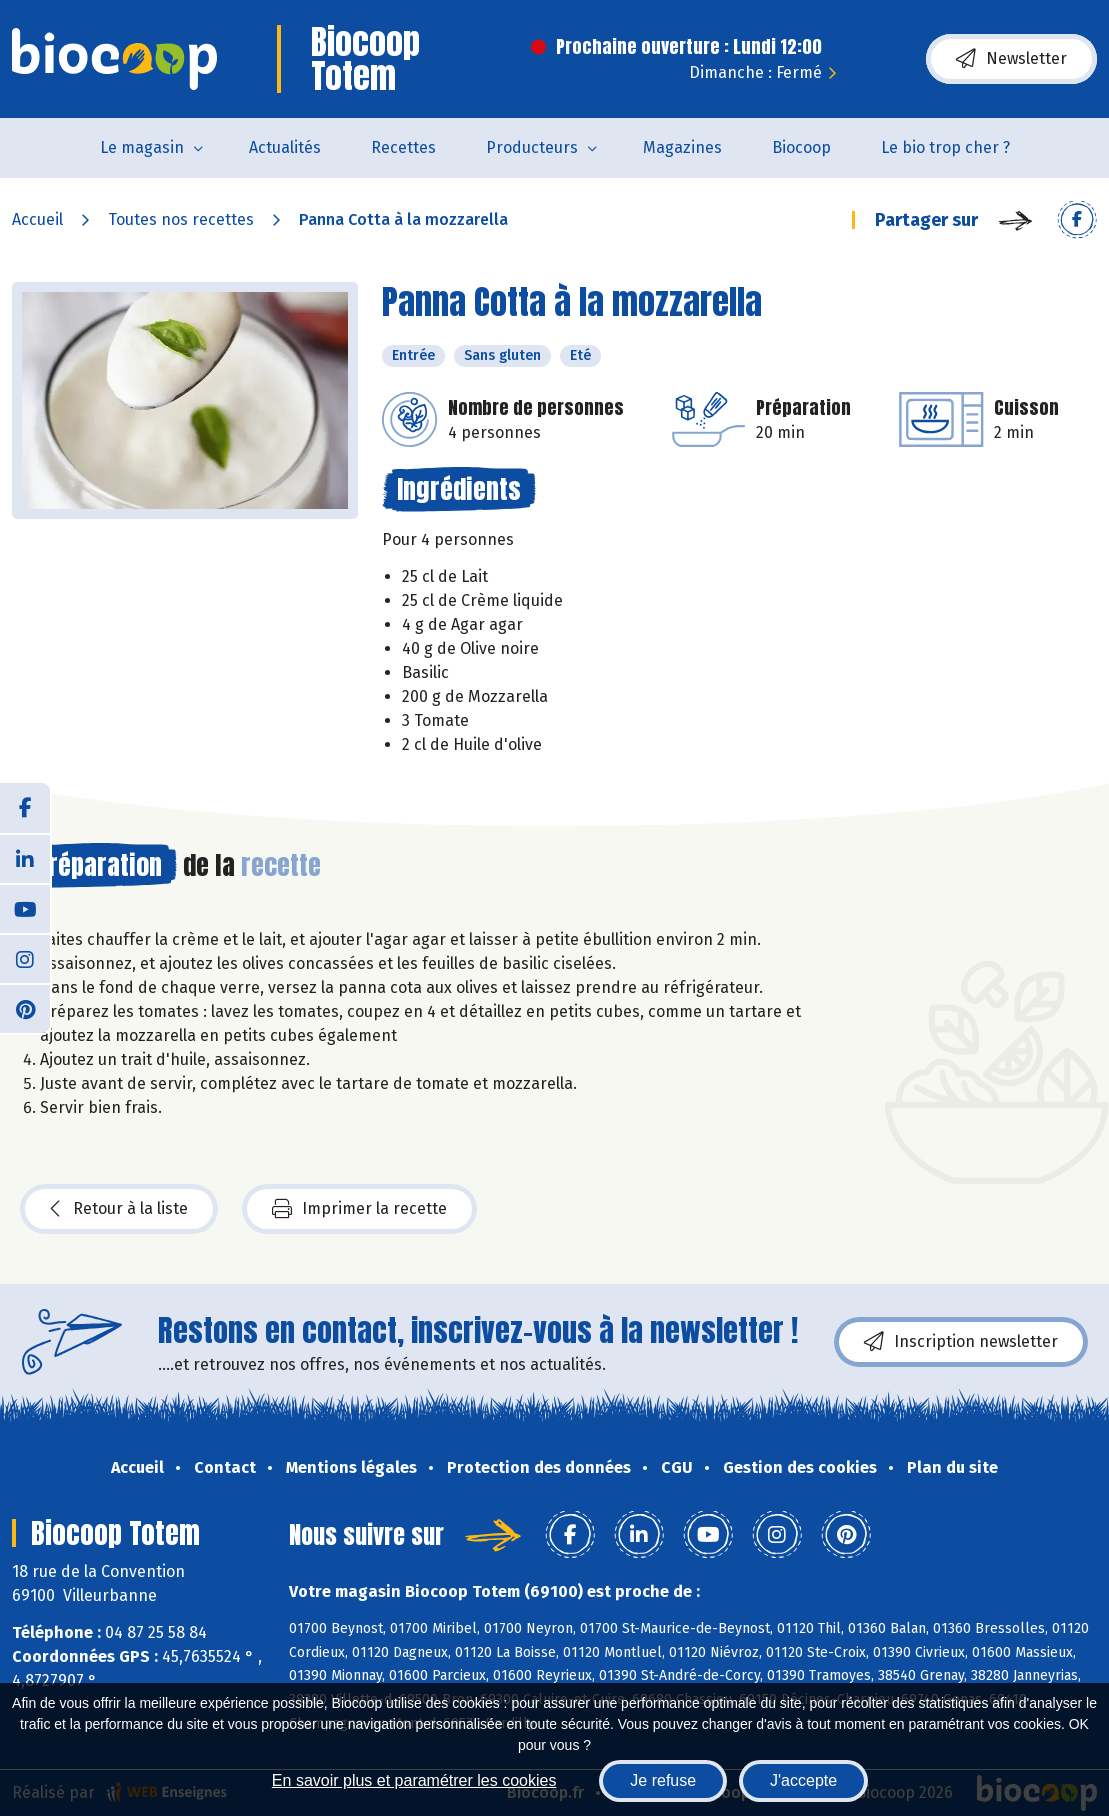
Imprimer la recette (359, 1209)
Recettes (403, 147)
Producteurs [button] (532, 147)
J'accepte (803, 1780)
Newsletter (1011, 59)
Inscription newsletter (961, 1342)
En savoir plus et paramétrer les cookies (414, 1780)
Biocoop (801, 147)
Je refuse (663, 1780)
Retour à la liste (119, 1209)
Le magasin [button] (142, 147)
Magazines (682, 147)
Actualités (285, 147)
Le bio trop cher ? (945, 147)
